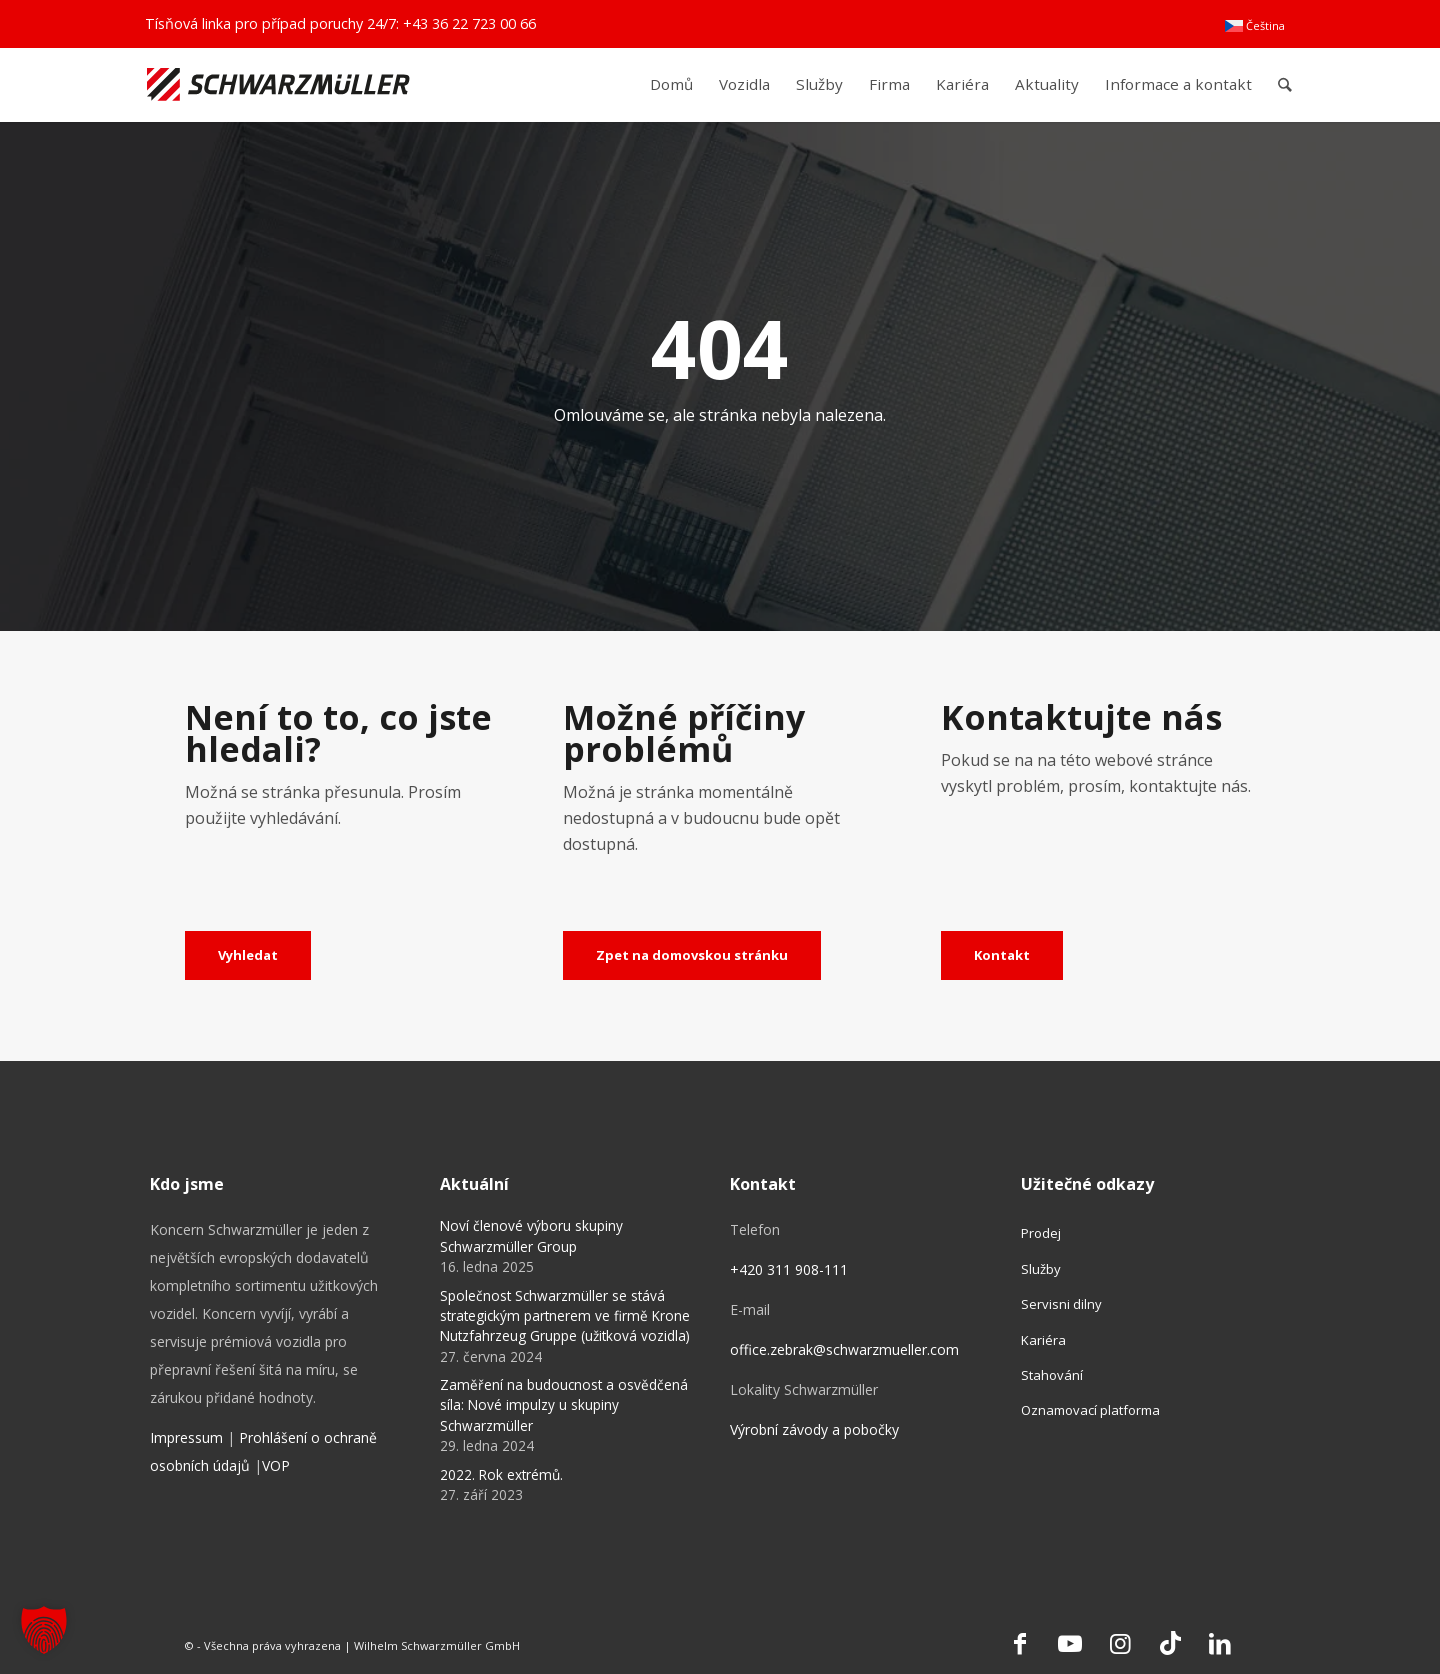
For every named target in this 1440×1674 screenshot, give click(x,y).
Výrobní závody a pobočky (814, 1429)
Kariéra (1043, 1340)
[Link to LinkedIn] (1220, 1643)
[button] (44, 1630)
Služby (1041, 1269)
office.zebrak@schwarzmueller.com (844, 1349)
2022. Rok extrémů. (501, 1474)
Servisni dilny (1061, 1304)
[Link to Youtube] (1070, 1643)
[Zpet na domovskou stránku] (692, 956)
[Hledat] (1285, 84)
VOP (276, 1465)
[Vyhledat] (248, 956)
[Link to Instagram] (1120, 1643)
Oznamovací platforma (1090, 1410)
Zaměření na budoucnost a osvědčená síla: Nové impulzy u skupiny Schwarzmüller (564, 1405)
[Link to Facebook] (1020, 1643)
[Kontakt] (1002, 956)
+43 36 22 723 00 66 (469, 23)
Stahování (1052, 1375)
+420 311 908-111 (789, 1269)
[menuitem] (1255, 26)
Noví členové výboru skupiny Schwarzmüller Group (531, 1235)
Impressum (186, 1437)
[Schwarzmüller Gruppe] (278, 84)
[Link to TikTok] (1170, 1643)
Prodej (1041, 1233)
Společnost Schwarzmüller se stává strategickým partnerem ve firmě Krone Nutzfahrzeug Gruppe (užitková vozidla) (565, 1316)
